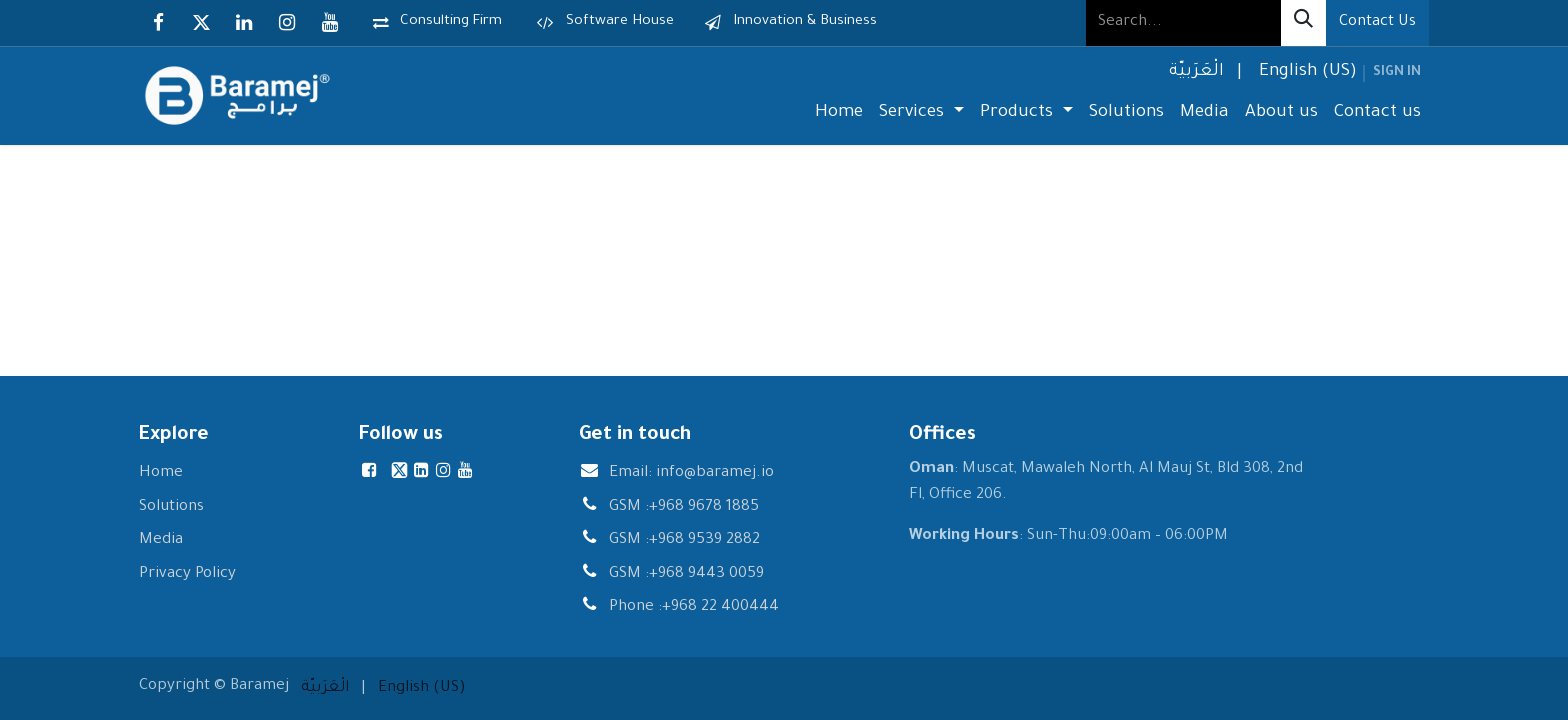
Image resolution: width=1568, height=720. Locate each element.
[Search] (1303, 23)
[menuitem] (1194, 73)
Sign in (1397, 73)
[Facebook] (158, 23)
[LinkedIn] (244, 23)
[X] (201, 23)
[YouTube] (330, 23)
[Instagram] (287, 23)
